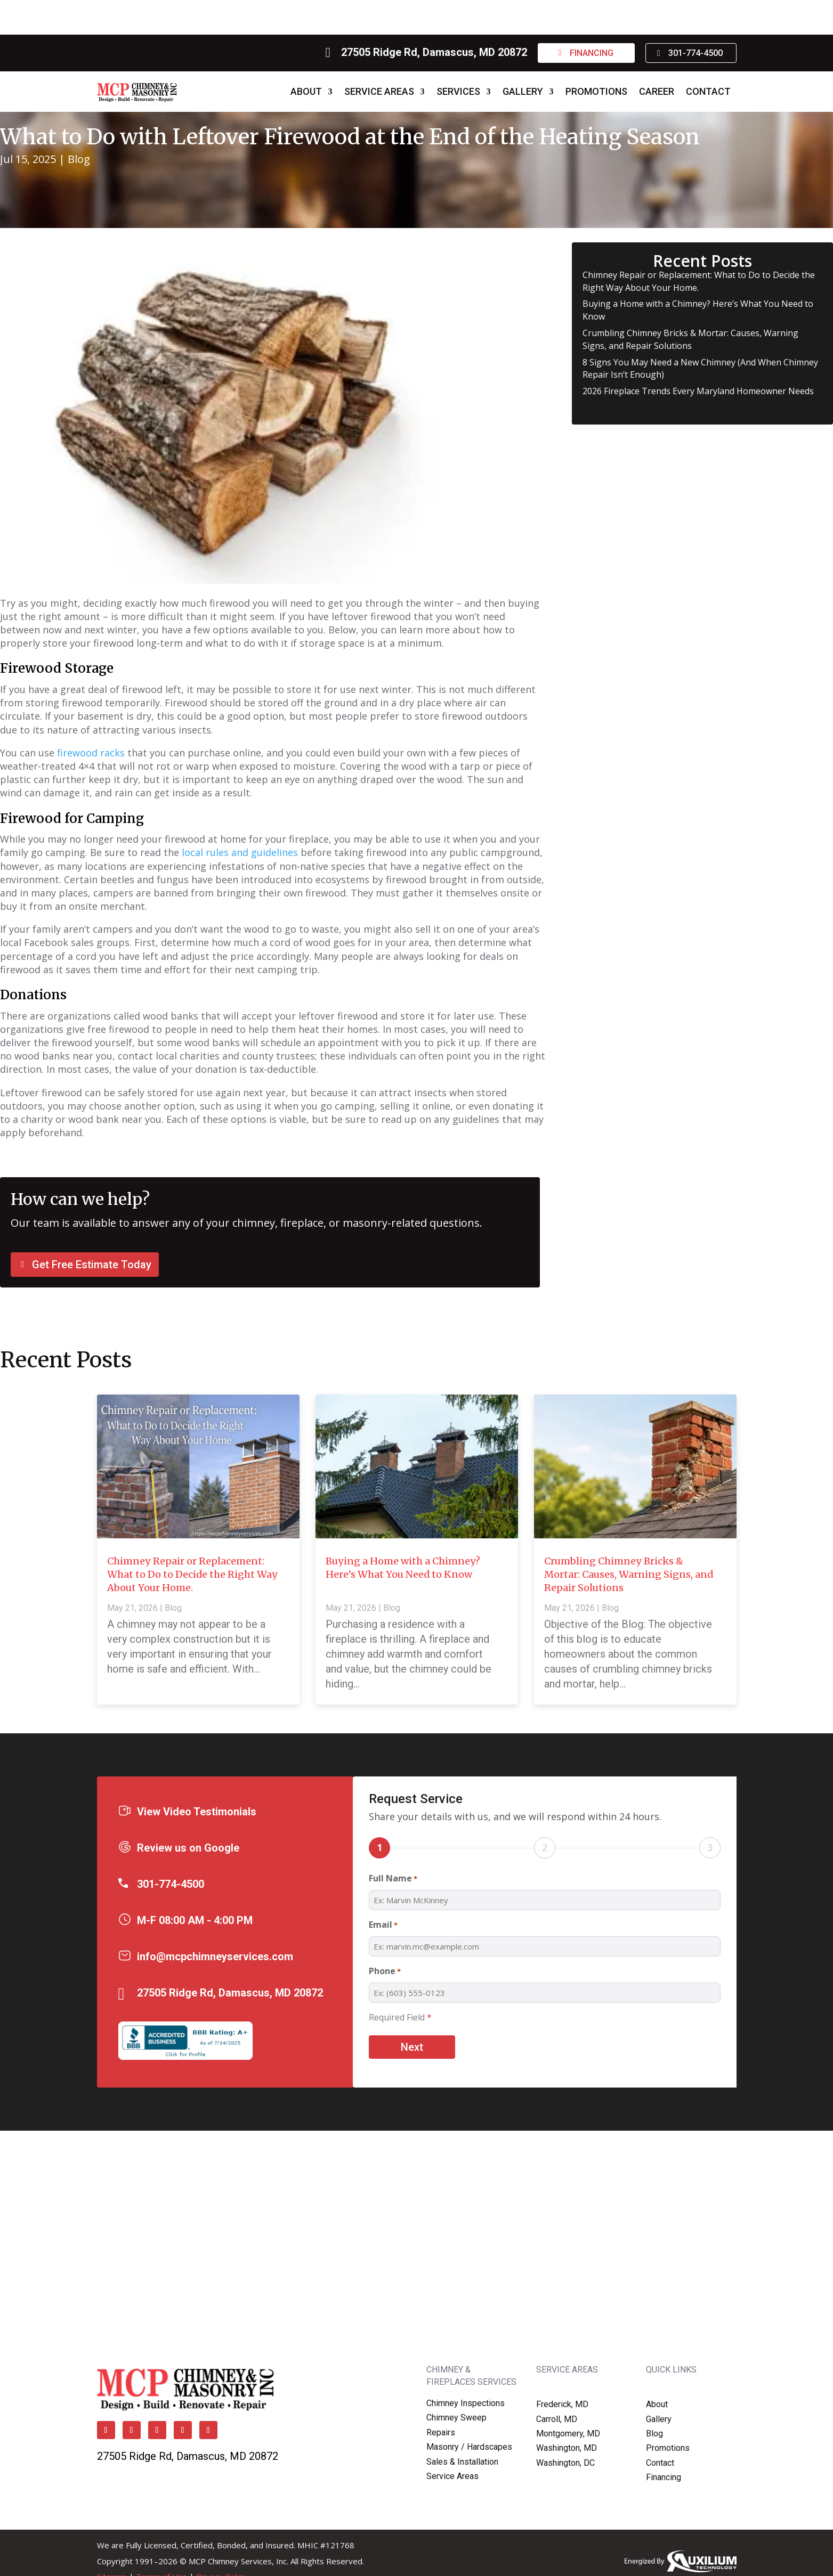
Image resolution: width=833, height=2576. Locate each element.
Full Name (393, 1879)
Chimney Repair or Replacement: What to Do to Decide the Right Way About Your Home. (192, 1574)
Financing (591, 53)
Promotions (596, 91)
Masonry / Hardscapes (469, 2447)
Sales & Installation (462, 2462)
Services (458, 91)
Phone (385, 1971)
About (306, 91)
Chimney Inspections (465, 2403)
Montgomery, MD (568, 2433)
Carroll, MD (556, 2419)
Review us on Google (188, 1847)
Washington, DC (565, 2463)
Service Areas (379, 91)
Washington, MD (566, 2448)
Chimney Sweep (456, 2417)
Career (656, 91)
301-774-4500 (695, 53)
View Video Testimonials (196, 1811)
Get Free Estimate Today (91, 1264)
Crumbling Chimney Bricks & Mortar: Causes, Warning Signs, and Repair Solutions (690, 339)
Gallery (523, 91)
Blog (79, 159)
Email (383, 1925)
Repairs (440, 2432)
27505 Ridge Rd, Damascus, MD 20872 (434, 52)
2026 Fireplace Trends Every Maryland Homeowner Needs (698, 391)
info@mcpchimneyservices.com (215, 1956)
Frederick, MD (562, 2404)
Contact (708, 91)
